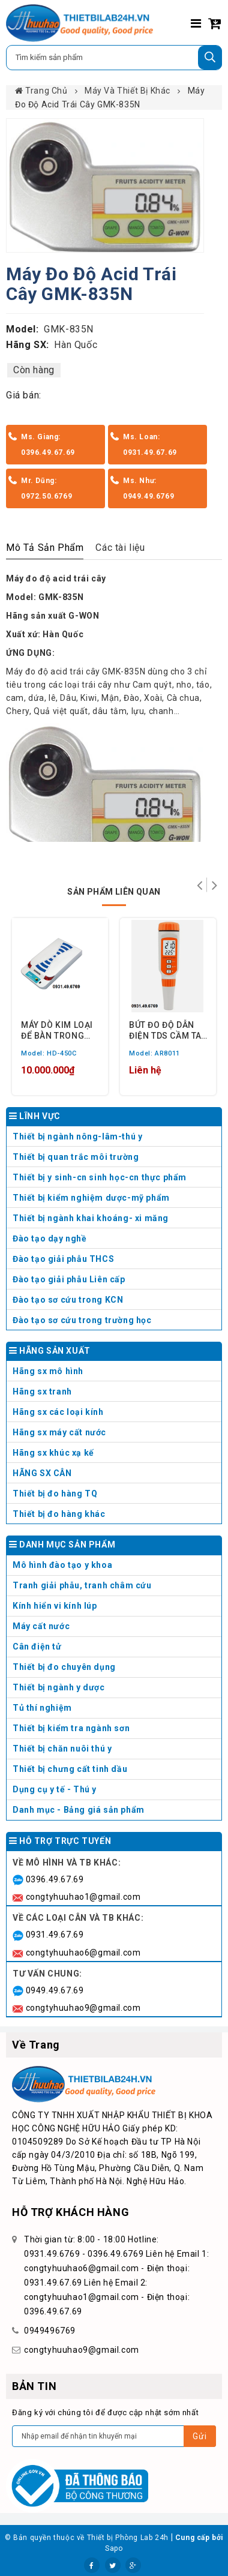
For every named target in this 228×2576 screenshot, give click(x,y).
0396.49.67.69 (55, 1879)
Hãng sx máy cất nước (115, 1435)
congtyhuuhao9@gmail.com (83, 2008)
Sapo (113, 2548)
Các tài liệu (120, 547)
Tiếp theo (214, 884)
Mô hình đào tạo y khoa (115, 1567)
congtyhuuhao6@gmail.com (83, 1952)
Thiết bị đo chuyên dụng (115, 1669)
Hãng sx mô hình (115, 1373)
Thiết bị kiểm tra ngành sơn (71, 1728)
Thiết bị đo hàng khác (59, 1514)
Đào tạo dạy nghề (50, 1238)
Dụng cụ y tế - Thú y (115, 1792)
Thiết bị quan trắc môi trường (76, 1157)
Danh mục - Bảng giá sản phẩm (79, 1810)
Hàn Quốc (75, 344)
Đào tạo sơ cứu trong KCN (68, 1300)
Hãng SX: (27, 344)
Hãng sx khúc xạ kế (115, 1455)
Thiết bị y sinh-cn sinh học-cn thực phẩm (100, 1177)
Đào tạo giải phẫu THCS (63, 1259)
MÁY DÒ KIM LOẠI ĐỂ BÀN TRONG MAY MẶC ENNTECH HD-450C (57, 1030)
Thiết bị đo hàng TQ (55, 1493)
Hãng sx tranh (115, 1394)
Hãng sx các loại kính (115, 1414)
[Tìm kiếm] (210, 58)
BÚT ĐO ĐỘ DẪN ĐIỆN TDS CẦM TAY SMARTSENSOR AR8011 (167, 1030)
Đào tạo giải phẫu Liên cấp (69, 1279)
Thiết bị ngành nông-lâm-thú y (77, 1136)
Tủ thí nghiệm (115, 1710)
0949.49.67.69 (55, 1990)
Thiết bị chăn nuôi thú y (115, 1751)
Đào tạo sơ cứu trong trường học (82, 1320)
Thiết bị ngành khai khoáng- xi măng (91, 1218)
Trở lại (199, 884)
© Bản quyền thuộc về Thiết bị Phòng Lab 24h (87, 2537)
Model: (22, 329)
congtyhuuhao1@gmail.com (83, 1897)
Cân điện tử (115, 1649)
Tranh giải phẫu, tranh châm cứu (115, 1588)
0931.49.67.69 (55, 1934)
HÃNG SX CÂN (115, 1475)
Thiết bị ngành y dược (59, 1687)
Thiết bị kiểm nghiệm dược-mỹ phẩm (91, 1197)
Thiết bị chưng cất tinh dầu (70, 1769)
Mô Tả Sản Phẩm (44, 547)
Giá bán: (23, 395)
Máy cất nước (115, 1628)
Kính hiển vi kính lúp (115, 1608)
